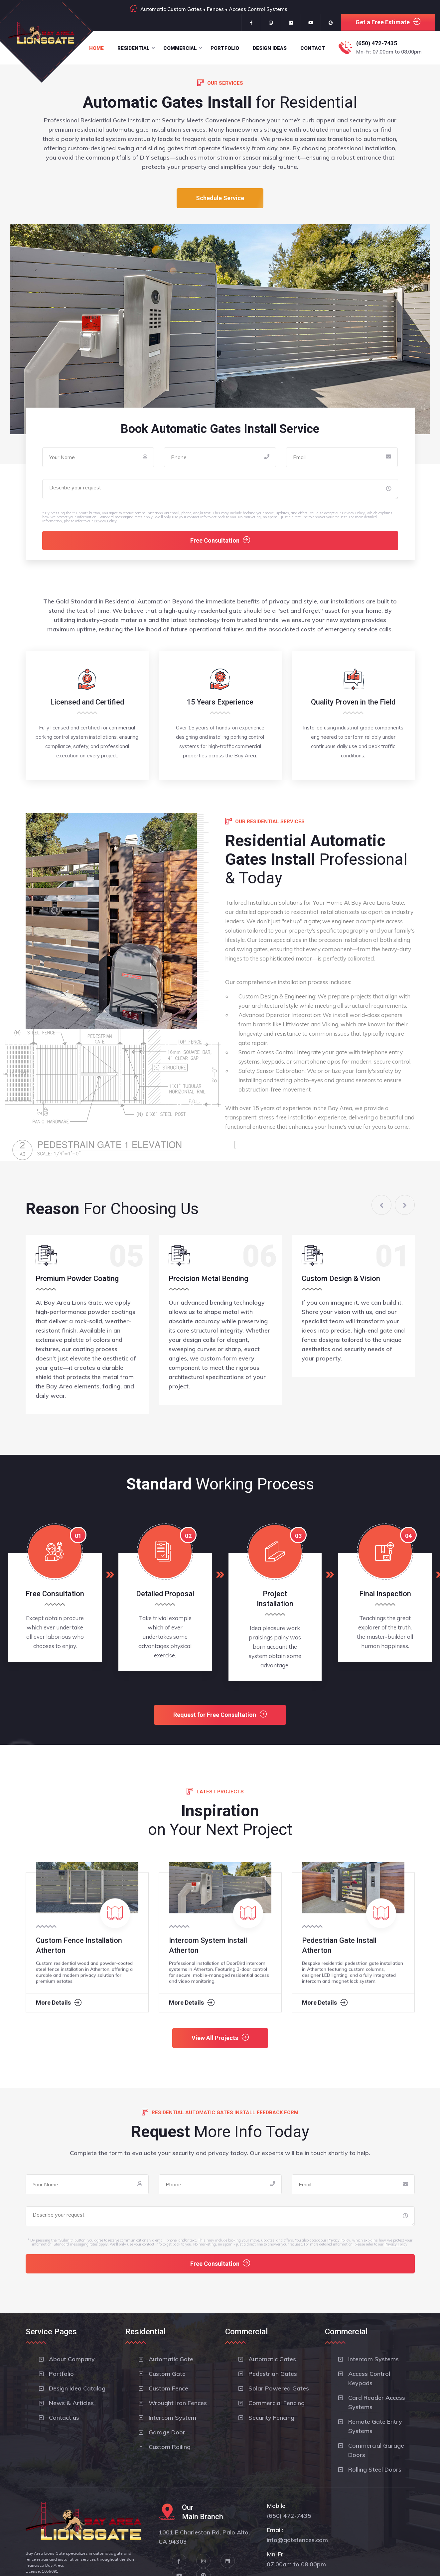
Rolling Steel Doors (374, 2469)
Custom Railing (170, 2447)
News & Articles (71, 2403)
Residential (133, 48)
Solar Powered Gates (278, 2388)
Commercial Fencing (276, 2403)
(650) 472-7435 (376, 43)
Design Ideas (270, 48)
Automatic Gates (272, 2359)
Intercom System (172, 2417)
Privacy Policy (105, 521)
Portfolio (225, 48)
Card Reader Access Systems (376, 2402)
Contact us (64, 2417)
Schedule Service (220, 197)
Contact (312, 48)
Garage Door (167, 2432)
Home (96, 48)
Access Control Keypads (369, 2378)
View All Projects (220, 2037)
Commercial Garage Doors (376, 2450)
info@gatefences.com (297, 2540)
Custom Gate (167, 2374)
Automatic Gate (171, 2359)
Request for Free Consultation (220, 1714)
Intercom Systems (373, 2359)
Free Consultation (220, 540)
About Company (72, 2359)
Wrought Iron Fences (178, 2403)
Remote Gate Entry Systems (375, 2426)
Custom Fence (168, 2388)
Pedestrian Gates (272, 2374)
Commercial (180, 48)
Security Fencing (271, 2417)
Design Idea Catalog (77, 2388)
